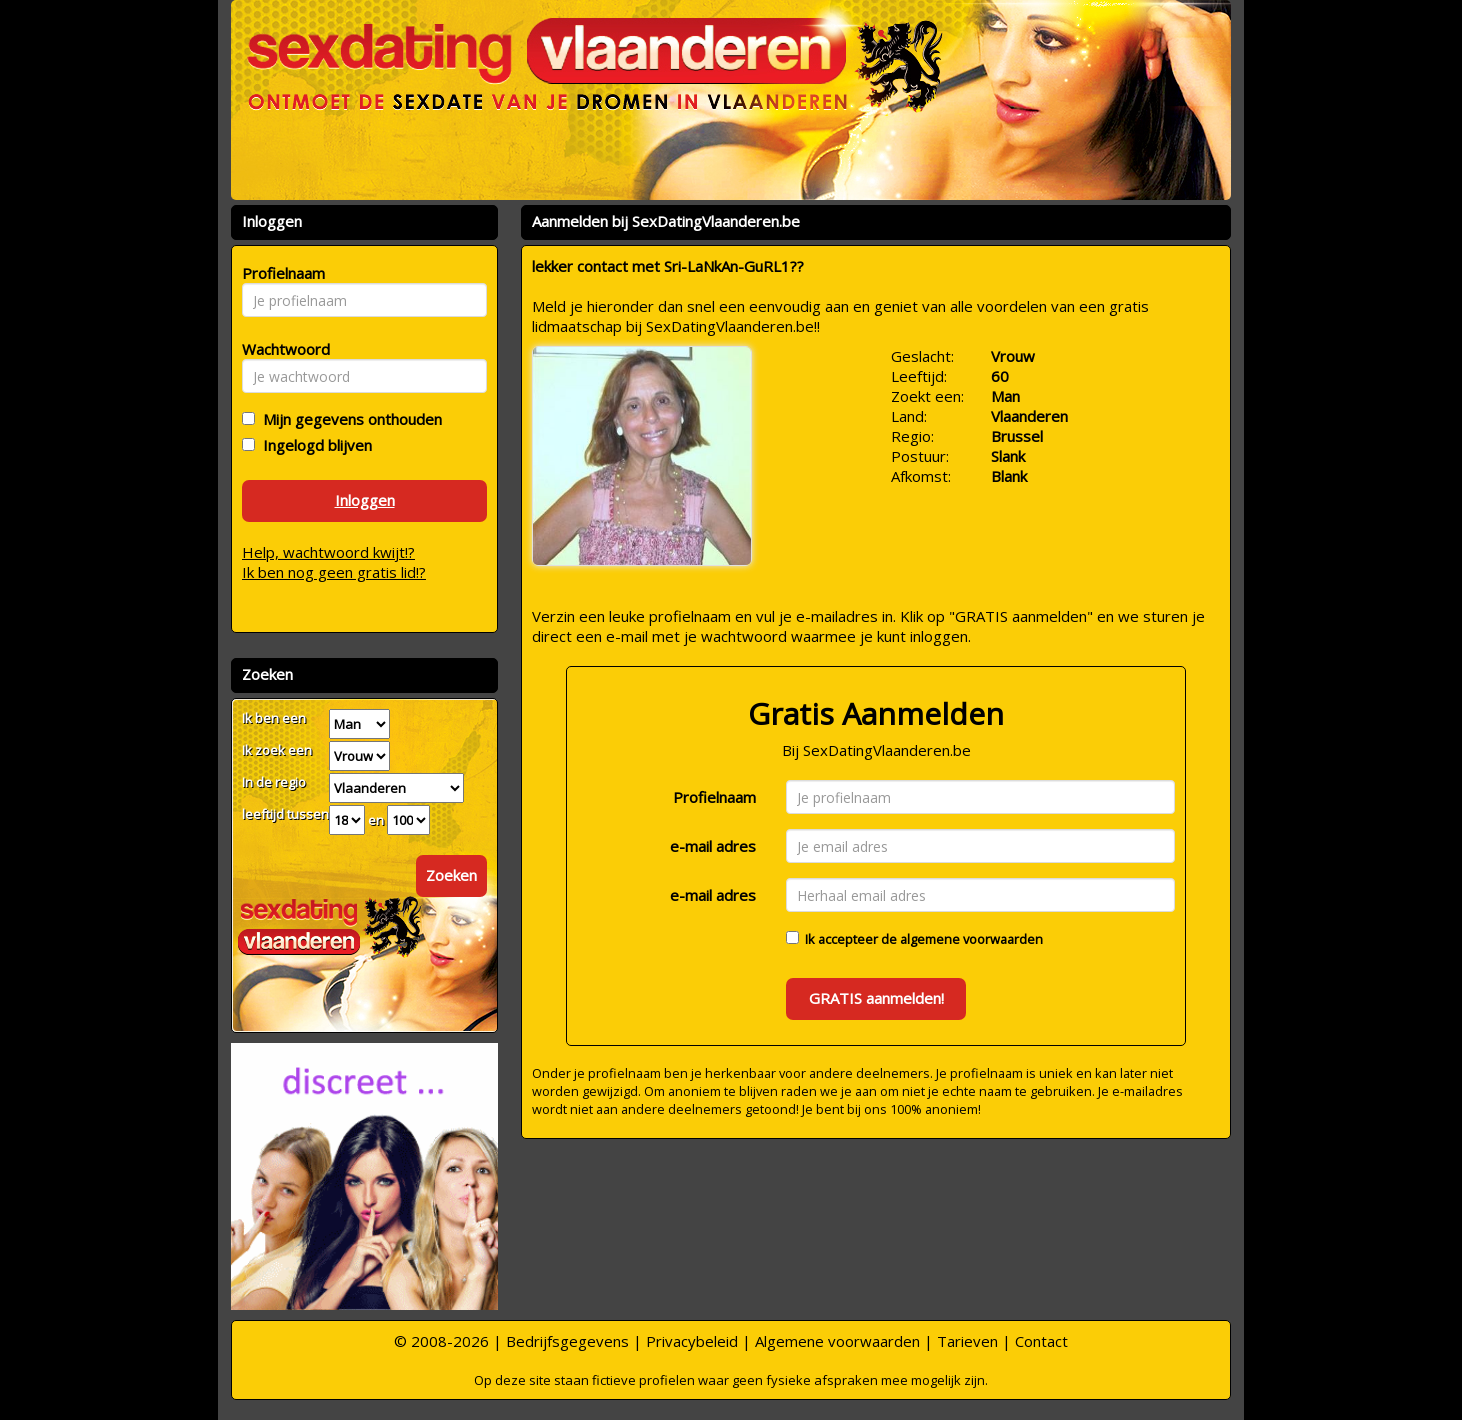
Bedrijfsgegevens (567, 1341)
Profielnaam (714, 797)
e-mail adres (713, 846)
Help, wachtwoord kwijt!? (328, 552)
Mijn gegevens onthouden (348, 419)
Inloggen (365, 500)
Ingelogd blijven (313, 445)
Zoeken (451, 875)
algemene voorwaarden (971, 939)
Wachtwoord (280, 349)
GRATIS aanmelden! (876, 998)
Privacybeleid (692, 1341)
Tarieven (967, 1341)
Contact (1041, 1341)
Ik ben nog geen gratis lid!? (334, 572)
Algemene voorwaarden (837, 1341)
